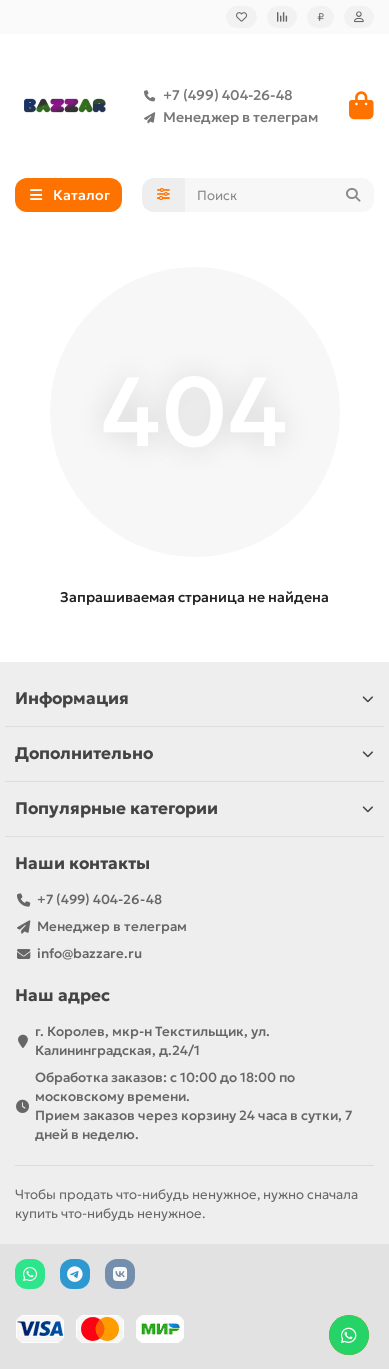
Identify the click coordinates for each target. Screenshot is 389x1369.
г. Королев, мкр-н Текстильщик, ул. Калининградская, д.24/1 (152, 1041)
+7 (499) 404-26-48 (214, 95)
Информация (194, 698)
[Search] (280, 195)
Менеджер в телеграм (226, 117)
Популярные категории (194, 808)
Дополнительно (194, 753)
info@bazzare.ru (89, 953)
